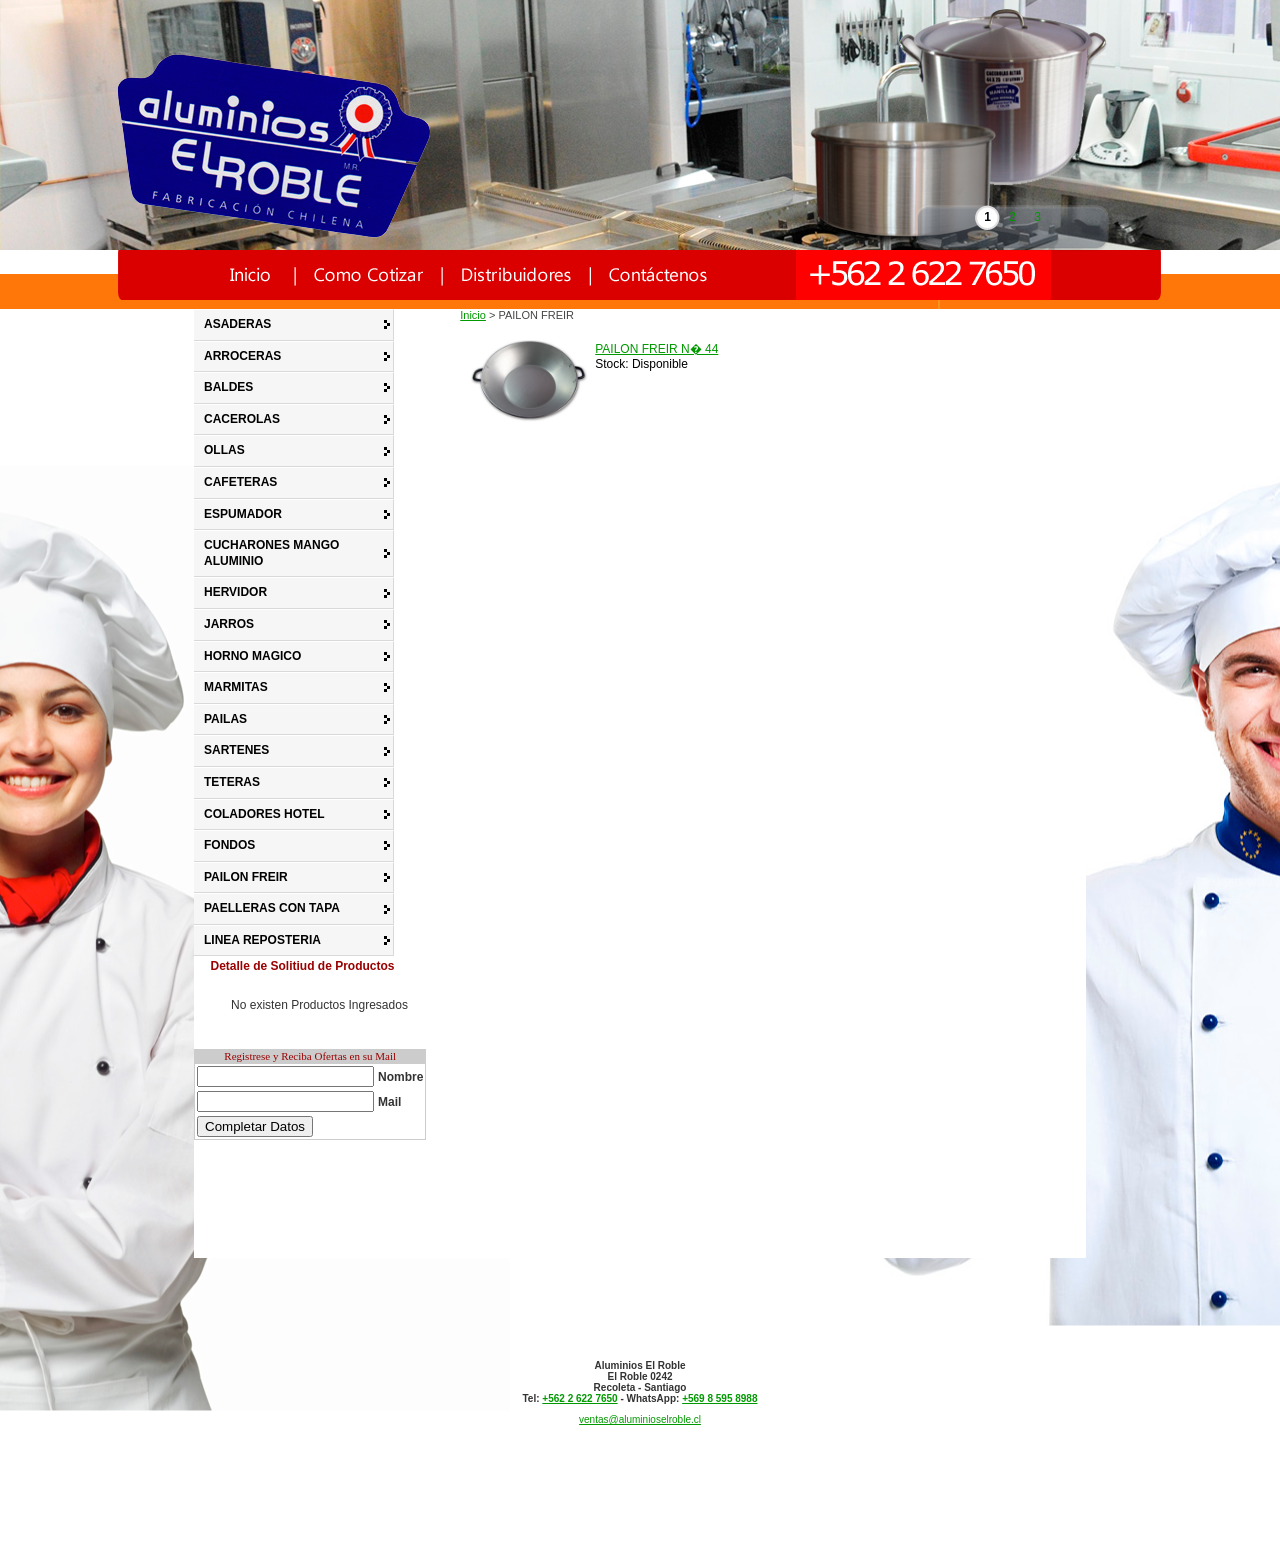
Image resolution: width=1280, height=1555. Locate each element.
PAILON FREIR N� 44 (656, 349)
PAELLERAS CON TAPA (272, 908)
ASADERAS (237, 324)
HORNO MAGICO (252, 656)
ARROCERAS (242, 356)
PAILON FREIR (246, 877)
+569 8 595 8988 (719, 1398)
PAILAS (225, 719)
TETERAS (232, 782)
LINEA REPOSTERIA (262, 940)
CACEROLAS (242, 419)
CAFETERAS (240, 482)
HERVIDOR (235, 592)
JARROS (229, 624)
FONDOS (229, 845)
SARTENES (236, 750)
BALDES (228, 387)
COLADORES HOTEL (264, 814)
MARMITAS (236, 687)
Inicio (473, 315)
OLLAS (224, 450)
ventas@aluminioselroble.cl (640, 1419)
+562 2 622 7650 (579, 1398)
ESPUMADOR (243, 514)
